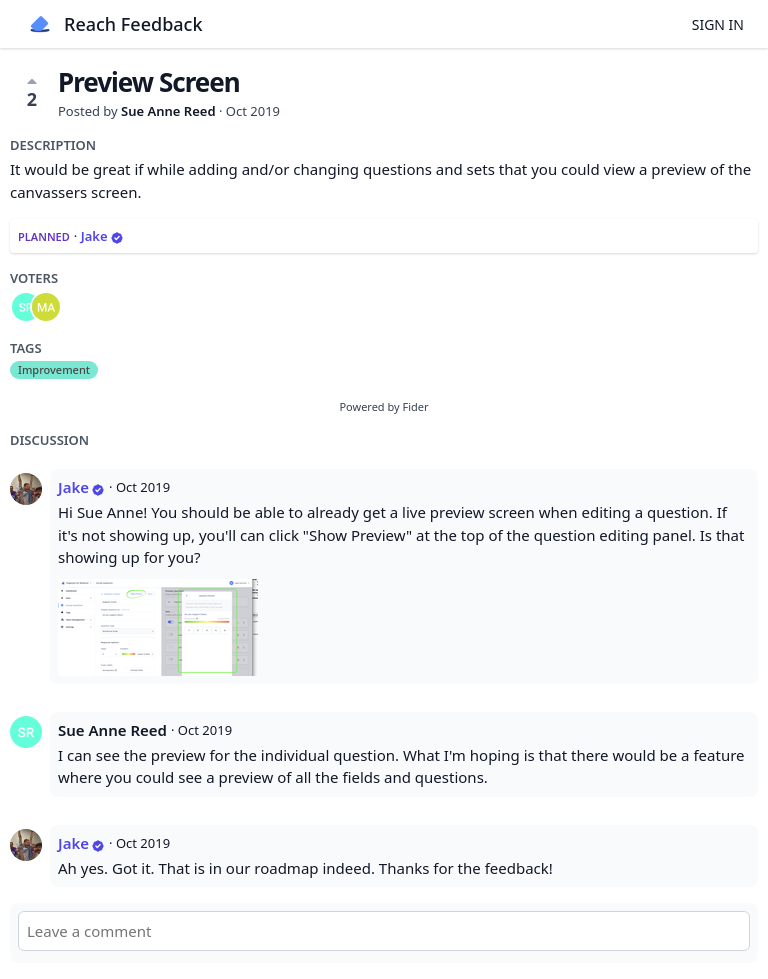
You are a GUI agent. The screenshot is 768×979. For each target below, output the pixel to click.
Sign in (718, 24)
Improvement (54, 369)
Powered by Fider (383, 406)
